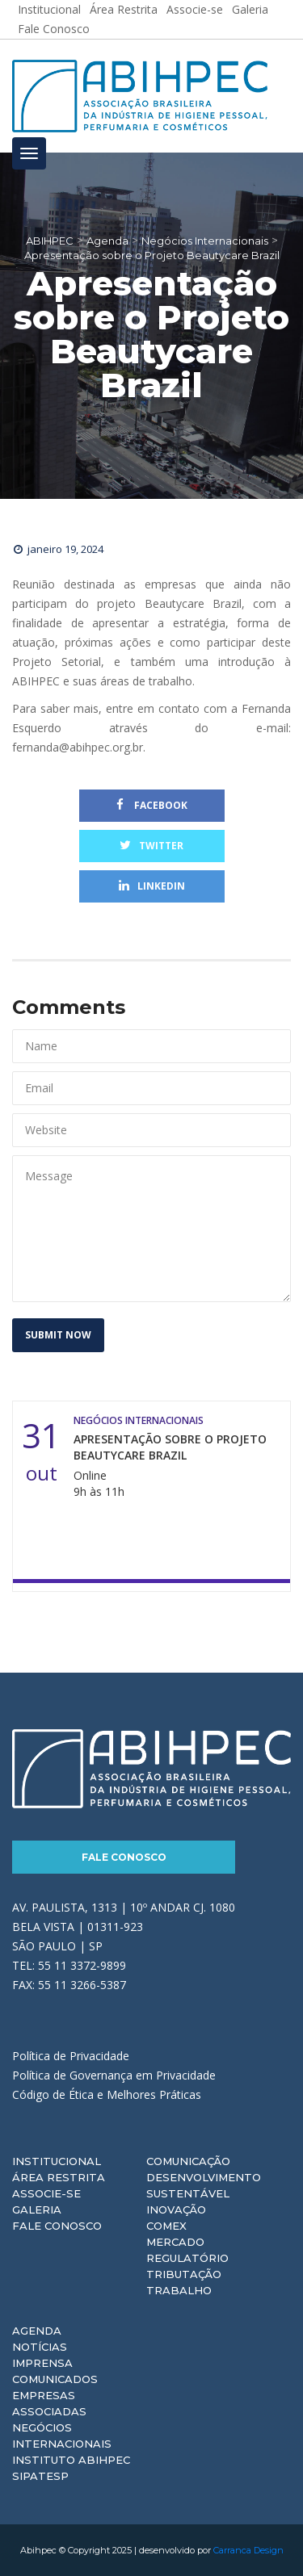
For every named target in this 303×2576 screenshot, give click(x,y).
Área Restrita (58, 2177)
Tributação (183, 2274)
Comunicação (188, 2161)
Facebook (151, 805)
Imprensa (42, 2362)
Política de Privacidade (70, 2055)
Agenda (36, 2330)
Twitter (151, 845)
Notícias (39, 2346)
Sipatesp (40, 2475)
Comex (166, 2225)
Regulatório (187, 2257)
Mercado (175, 2241)
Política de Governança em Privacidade (114, 2075)
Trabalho (179, 2290)
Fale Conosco (54, 28)
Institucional (56, 2161)
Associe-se (46, 2193)
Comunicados (55, 2379)
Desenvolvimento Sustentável (203, 2185)
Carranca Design (248, 2550)
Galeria (36, 2209)
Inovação (176, 2209)
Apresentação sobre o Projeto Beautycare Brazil (170, 1447)
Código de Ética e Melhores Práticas (106, 2094)
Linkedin (152, 886)
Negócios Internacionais (62, 2435)
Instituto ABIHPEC (71, 2459)
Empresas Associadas (49, 2403)
